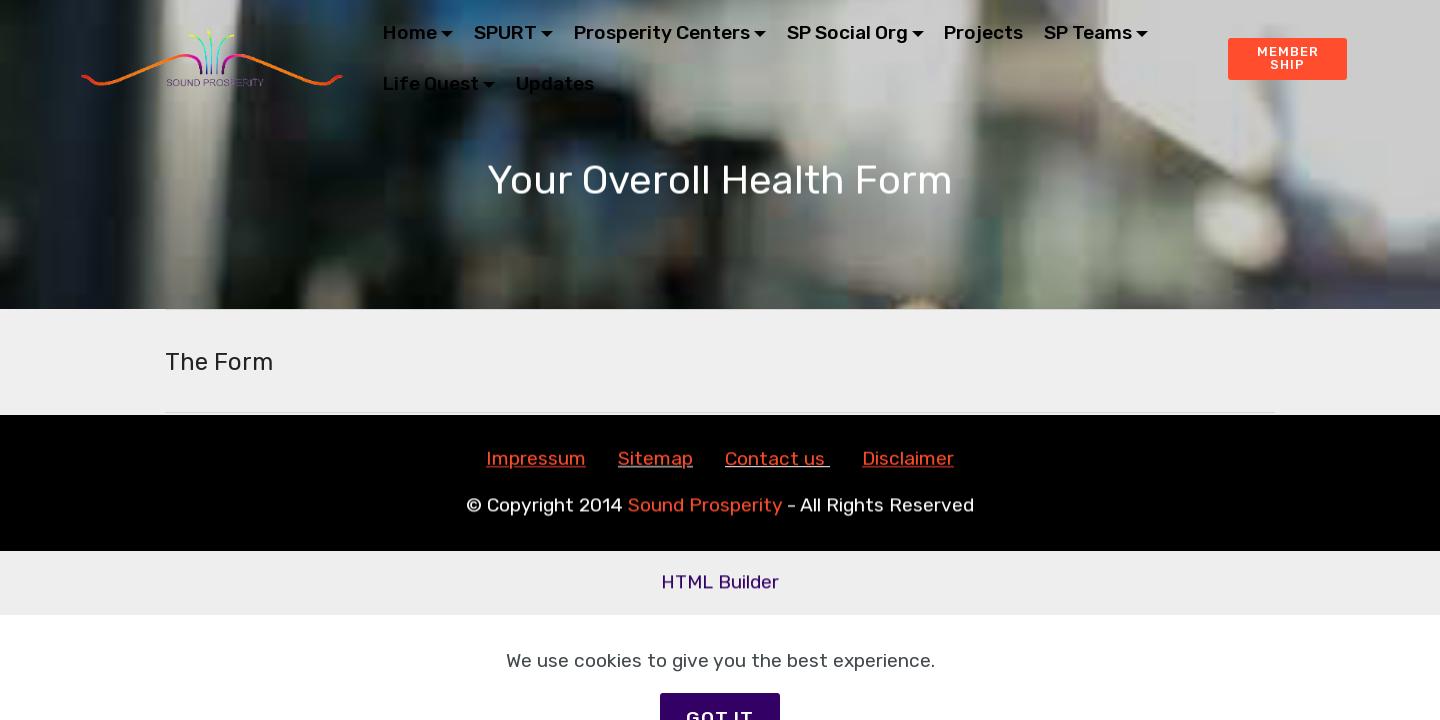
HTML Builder (720, 582)
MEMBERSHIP (1288, 58)
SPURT (505, 32)
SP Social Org (847, 32)
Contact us (775, 459)
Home (410, 32)
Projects (983, 32)
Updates (555, 83)
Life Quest (431, 83)
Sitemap (655, 459)
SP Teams (1088, 32)
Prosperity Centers (662, 32)
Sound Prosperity (705, 505)
